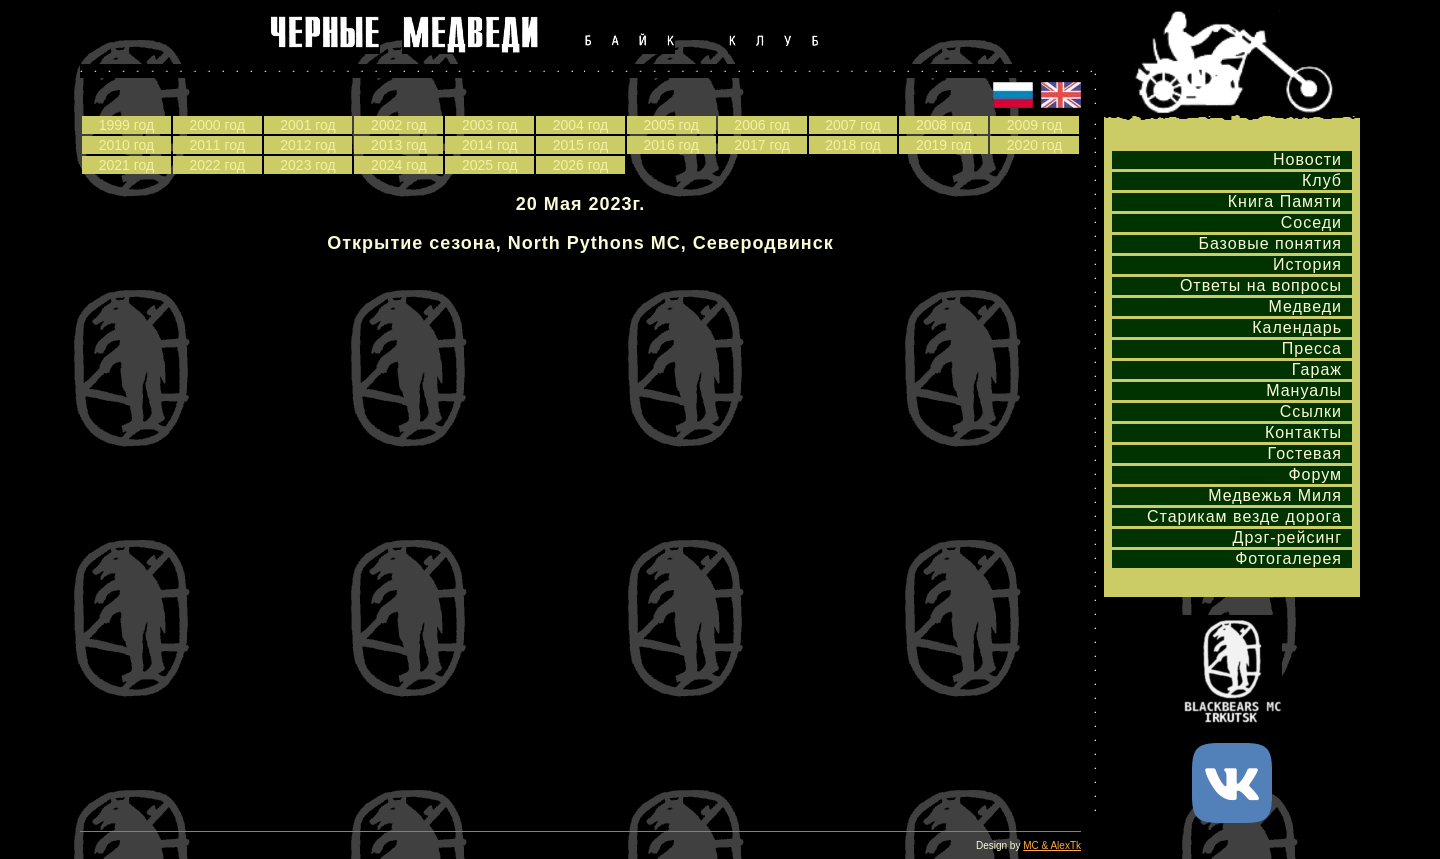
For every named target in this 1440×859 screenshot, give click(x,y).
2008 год (943, 125)
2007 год (852, 125)
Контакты (1303, 432)
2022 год (216, 165)
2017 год (761, 145)
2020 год (1034, 145)
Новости (1307, 159)
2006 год (761, 125)
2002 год (398, 125)
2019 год (943, 145)
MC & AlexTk (1052, 845)
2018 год (852, 145)
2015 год (580, 145)
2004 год (580, 125)
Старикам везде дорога (1244, 516)
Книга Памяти (1285, 201)
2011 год (216, 145)
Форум (1315, 474)
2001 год (307, 125)
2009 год (1034, 125)
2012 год (307, 145)
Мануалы (1304, 390)
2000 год (216, 125)
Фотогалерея (1288, 558)
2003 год (489, 125)
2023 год (307, 165)
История (1307, 264)
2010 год (126, 145)
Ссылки (1311, 411)
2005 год (671, 125)
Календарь (1297, 327)
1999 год (126, 125)
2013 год (398, 145)
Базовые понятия (1270, 243)
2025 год (489, 165)
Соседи (1311, 222)
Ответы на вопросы (1261, 285)
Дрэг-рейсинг (1287, 537)
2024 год (398, 165)
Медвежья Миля (1275, 495)
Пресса (1312, 348)
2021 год (126, 165)
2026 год (580, 165)
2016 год (671, 145)
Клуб (1322, 180)
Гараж (1317, 369)
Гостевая (1305, 453)
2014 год (489, 145)
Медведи (1305, 306)
